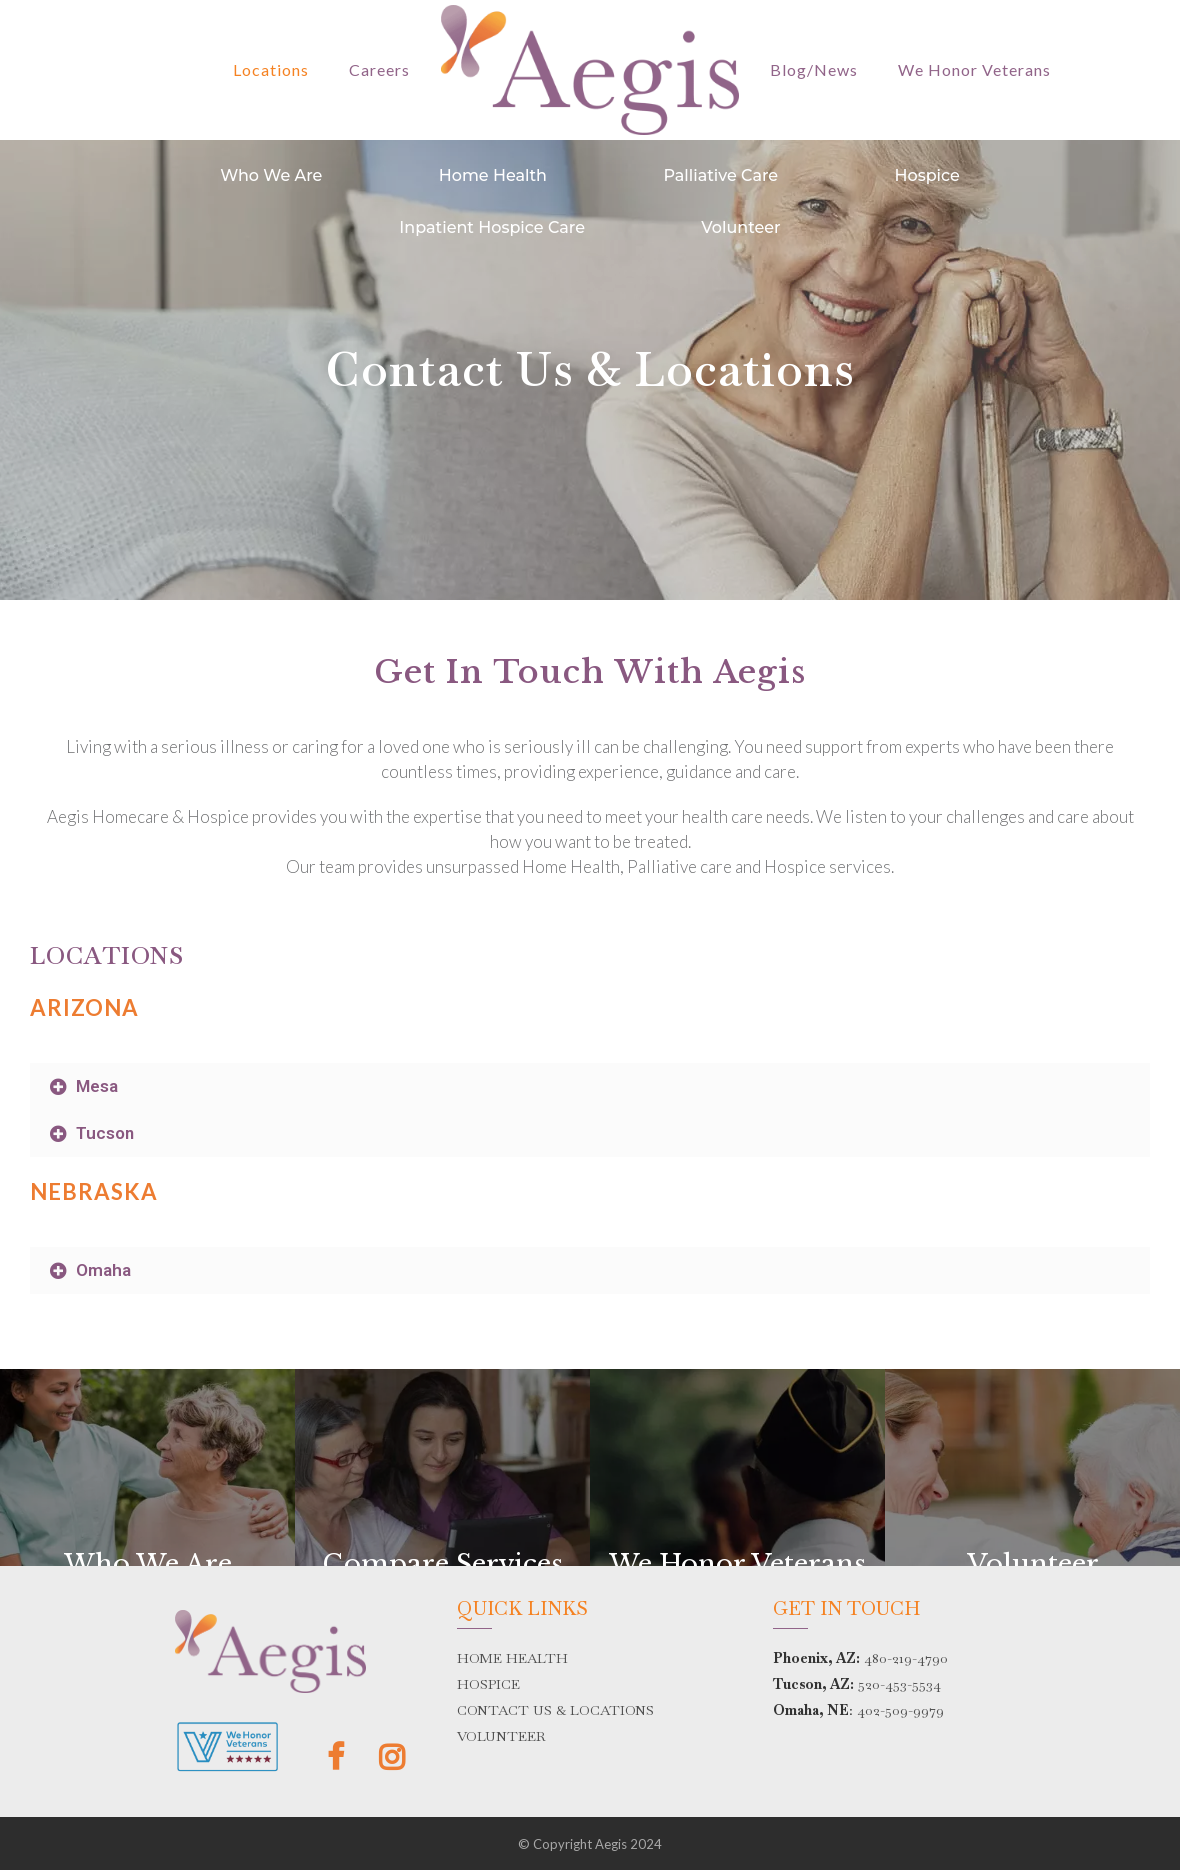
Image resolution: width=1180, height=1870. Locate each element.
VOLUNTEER (501, 1736)
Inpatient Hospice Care (492, 227)
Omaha (103, 1270)
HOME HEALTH (512, 1658)
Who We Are (271, 175)
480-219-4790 (906, 1658)
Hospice (927, 175)
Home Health (493, 175)
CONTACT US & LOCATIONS (555, 1710)
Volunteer (740, 227)
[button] (590, 1086)
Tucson (105, 1133)
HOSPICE (488, 1684)
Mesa (97, 1086)
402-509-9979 (900, 1710)
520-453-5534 (899, 1684)
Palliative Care (720, 175)
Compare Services (442, 1564)
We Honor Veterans (737, 1564)
